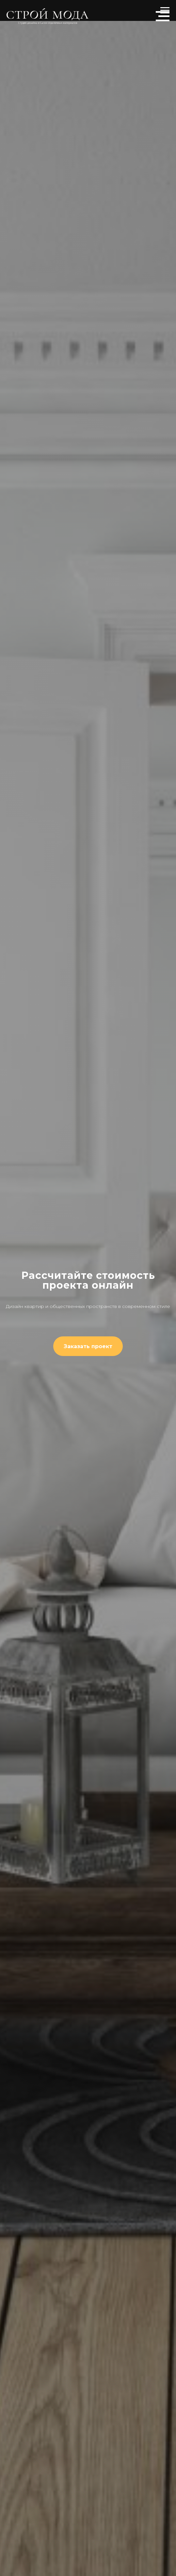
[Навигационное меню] (162, 16)
